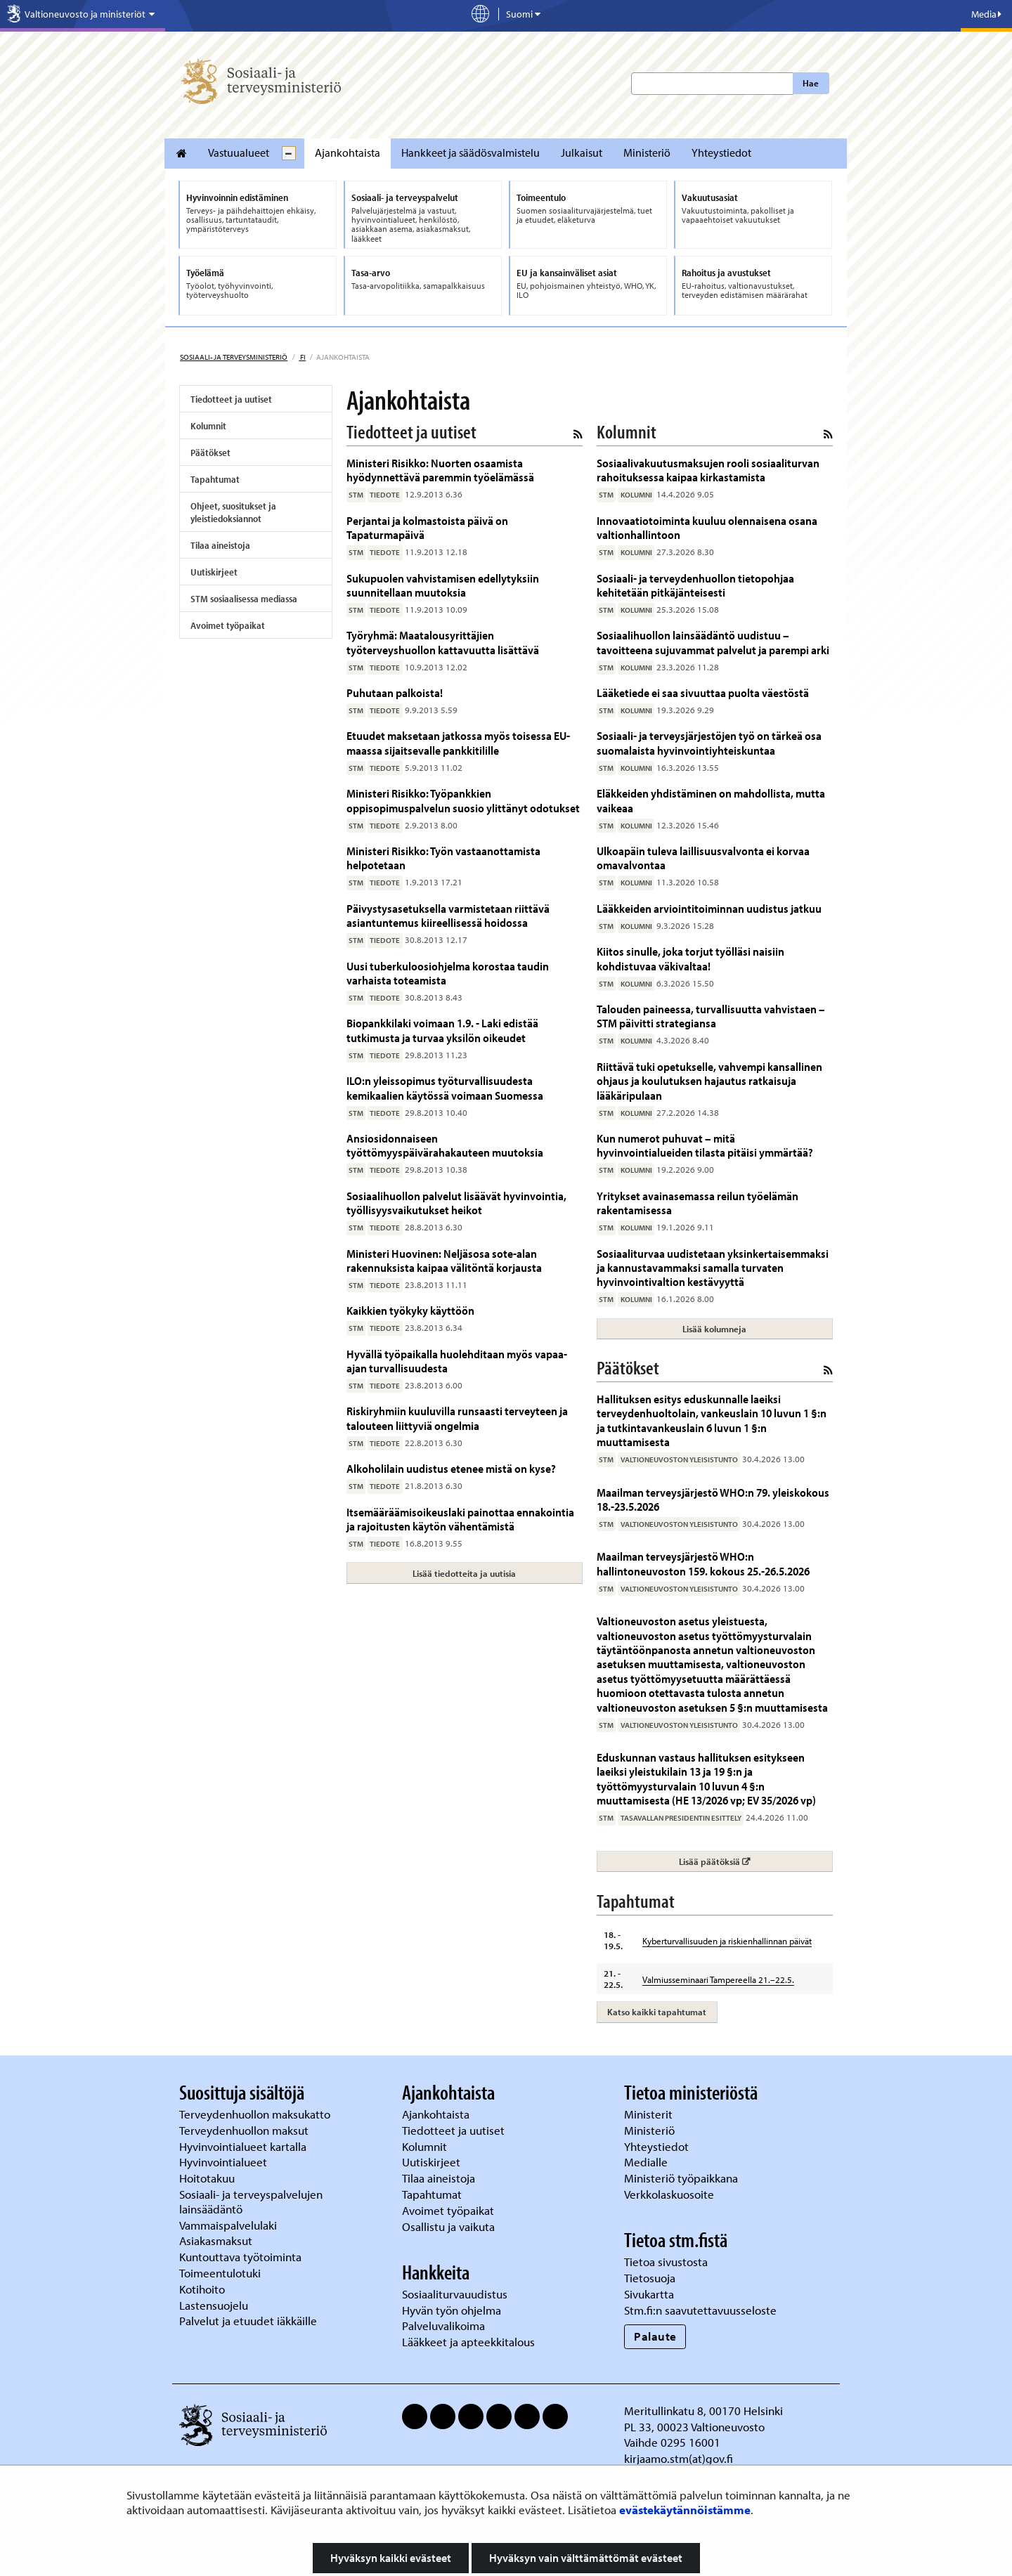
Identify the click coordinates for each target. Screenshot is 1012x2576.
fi (302, 357)
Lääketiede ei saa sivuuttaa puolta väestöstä (703, 692)
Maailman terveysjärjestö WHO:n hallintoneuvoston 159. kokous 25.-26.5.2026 (703, 1563)
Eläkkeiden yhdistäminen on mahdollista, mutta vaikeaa (711, 800)
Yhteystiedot (721, 152)
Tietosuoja (649, 2277)
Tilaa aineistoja (220, 545)
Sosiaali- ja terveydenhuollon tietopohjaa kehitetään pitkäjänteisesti (695, 585)
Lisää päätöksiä (755, 1861)
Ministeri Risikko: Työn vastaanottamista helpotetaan (443, 857)
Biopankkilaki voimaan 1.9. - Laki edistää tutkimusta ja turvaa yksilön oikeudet (442, 1029)
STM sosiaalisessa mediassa (243, 598)
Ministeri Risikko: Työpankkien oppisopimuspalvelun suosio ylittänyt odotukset (463, 800)
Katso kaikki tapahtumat (656, 2011)
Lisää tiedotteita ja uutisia (464, 1573)
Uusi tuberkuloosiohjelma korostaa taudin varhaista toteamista (447, 972)
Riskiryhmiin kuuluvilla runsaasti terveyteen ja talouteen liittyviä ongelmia (457, 1417)
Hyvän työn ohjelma (451, 2310)
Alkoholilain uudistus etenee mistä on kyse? (451, 1468)
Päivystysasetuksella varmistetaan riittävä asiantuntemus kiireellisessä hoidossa (448, 915)
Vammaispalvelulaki (229, 2225)
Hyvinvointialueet (224, 2161)
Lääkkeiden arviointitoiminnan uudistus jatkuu (709, 908)
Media (986, 14)
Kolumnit (208, 425)
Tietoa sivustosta (666, 2261)
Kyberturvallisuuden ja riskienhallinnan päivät (727, 1940)
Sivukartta (649, 2293)
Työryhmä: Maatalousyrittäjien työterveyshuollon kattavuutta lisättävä (442, 641)
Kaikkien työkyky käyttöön (410, 1310)
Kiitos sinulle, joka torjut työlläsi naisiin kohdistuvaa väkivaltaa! (690, 958)
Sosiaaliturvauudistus (454, 2293)
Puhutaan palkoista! (394, 692)
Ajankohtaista (347, 152)
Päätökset (210, 452)
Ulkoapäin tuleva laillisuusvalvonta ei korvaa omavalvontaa (703, 857)
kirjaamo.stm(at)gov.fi (678, 2458)
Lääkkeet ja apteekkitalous (468, 2341)
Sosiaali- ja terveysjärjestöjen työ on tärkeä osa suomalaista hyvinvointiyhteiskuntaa (709, 742)
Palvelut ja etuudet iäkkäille (248, 2320)
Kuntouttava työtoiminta (240, 2256)
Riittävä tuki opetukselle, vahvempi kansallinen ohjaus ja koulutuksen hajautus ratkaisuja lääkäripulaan (709, 1080)
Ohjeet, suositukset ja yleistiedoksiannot (233, 512)
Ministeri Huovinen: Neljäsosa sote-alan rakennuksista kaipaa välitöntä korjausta (444, 1260)
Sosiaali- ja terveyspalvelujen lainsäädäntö (251, 2201)
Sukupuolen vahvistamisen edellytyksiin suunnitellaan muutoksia (442, 585)
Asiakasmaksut (215, 2240)
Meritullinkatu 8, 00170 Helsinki (703, 2410)
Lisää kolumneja (714, 1328)
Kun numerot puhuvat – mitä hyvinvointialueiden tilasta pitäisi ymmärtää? (705, 1145)
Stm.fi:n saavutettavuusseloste (700, 2310)
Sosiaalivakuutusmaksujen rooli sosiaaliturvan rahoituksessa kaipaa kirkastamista (708, 469)
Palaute (655, 2336)
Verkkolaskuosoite (670, 2194)
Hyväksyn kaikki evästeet (390, 2558)
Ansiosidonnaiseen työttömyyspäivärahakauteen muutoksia (444, 1145)
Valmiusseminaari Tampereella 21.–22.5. (718, 1979)
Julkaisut (581, 152)
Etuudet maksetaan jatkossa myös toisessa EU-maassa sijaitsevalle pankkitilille (458, 742)
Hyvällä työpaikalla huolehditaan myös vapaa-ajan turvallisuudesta (456, 1360)
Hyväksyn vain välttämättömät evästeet (585, 2558)
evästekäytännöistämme (685, 2509)
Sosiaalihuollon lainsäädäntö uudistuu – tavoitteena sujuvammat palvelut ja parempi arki (713, 641)
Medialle (647, 2161)
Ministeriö (646, 152)
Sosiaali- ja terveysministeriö (233, 357)
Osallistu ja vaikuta (448, 2226)
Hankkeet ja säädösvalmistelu (470, 152)
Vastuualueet (238, 152)
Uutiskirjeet (214, 572)
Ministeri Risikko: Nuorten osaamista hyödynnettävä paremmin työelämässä (440, 469)
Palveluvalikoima (443, 2325)
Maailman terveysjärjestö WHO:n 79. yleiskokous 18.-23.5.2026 (713, 1499)
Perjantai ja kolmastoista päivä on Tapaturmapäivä (427, 527)
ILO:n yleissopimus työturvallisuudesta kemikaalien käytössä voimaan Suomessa (444, 1087)
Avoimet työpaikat (227, 625)
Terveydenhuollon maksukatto (256, 2114)
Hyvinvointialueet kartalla (244, 2146)
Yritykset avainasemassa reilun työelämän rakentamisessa (697, 1202)
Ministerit (649, 2114)
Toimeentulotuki (221, 2272)
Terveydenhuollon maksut (245, 2130)
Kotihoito (202, 2289)
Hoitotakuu (208, 2178)
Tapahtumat (215, 479)
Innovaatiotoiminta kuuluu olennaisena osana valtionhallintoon (707, 527)
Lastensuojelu (215, 2305)
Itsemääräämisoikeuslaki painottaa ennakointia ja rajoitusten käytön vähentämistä (460, 1518)
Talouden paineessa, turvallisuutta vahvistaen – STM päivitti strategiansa (711, 1015)
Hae (811, 83)
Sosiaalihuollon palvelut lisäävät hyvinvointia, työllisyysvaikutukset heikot (456, 1202)
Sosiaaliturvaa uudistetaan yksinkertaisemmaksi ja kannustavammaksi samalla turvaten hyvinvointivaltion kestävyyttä (713, 1267)
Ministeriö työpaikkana (682, 2178)
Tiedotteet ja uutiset (231, 399)
